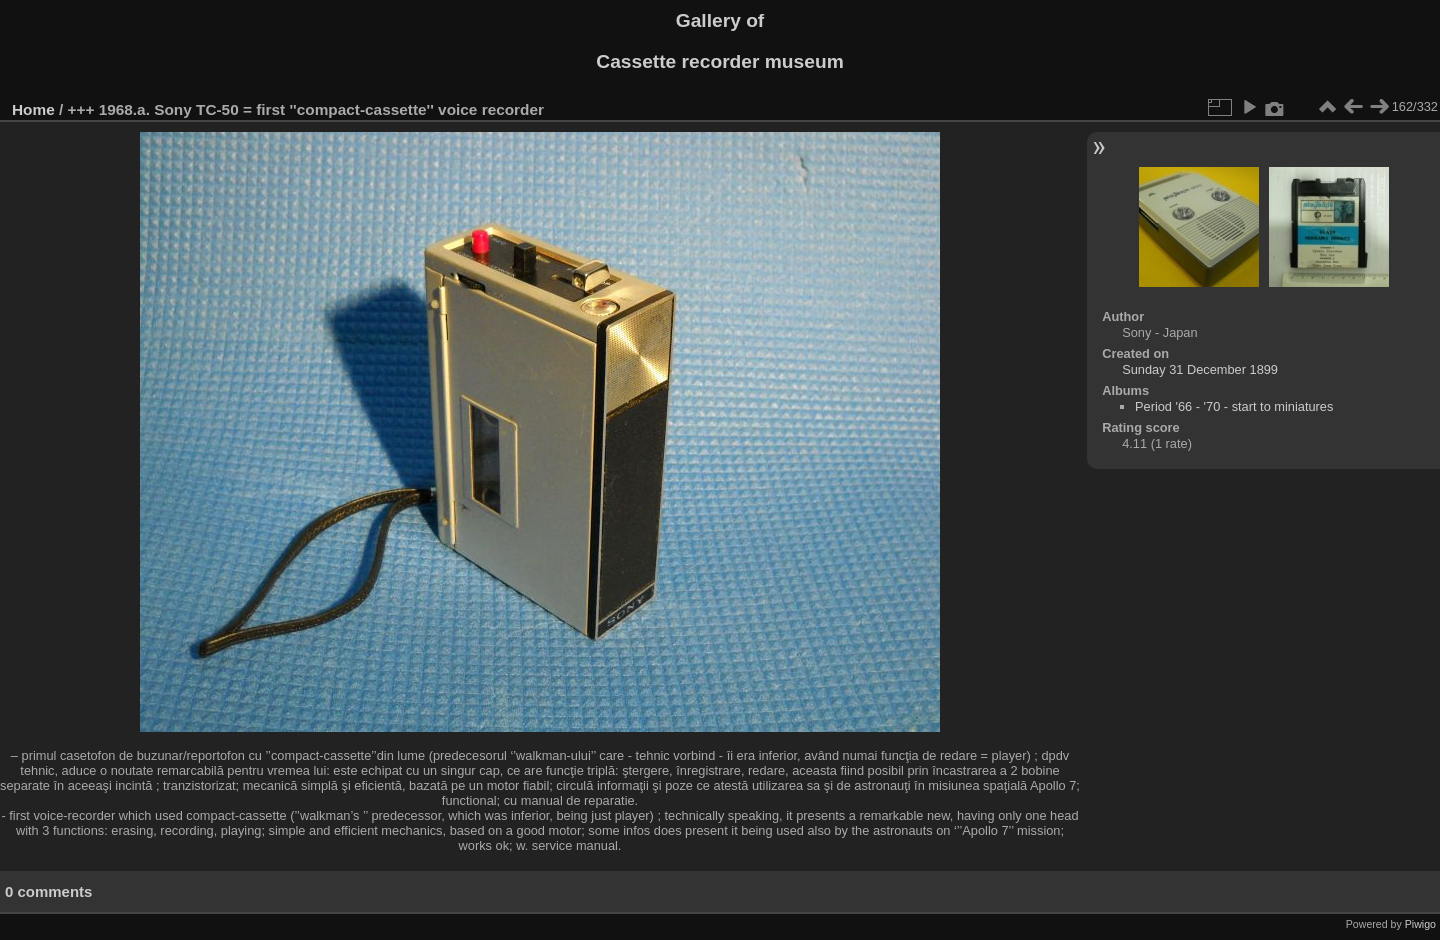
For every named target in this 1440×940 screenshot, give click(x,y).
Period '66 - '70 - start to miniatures (1234, 406)
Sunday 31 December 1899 (1200, 369)
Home (33, 109)
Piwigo (1420, 924)
